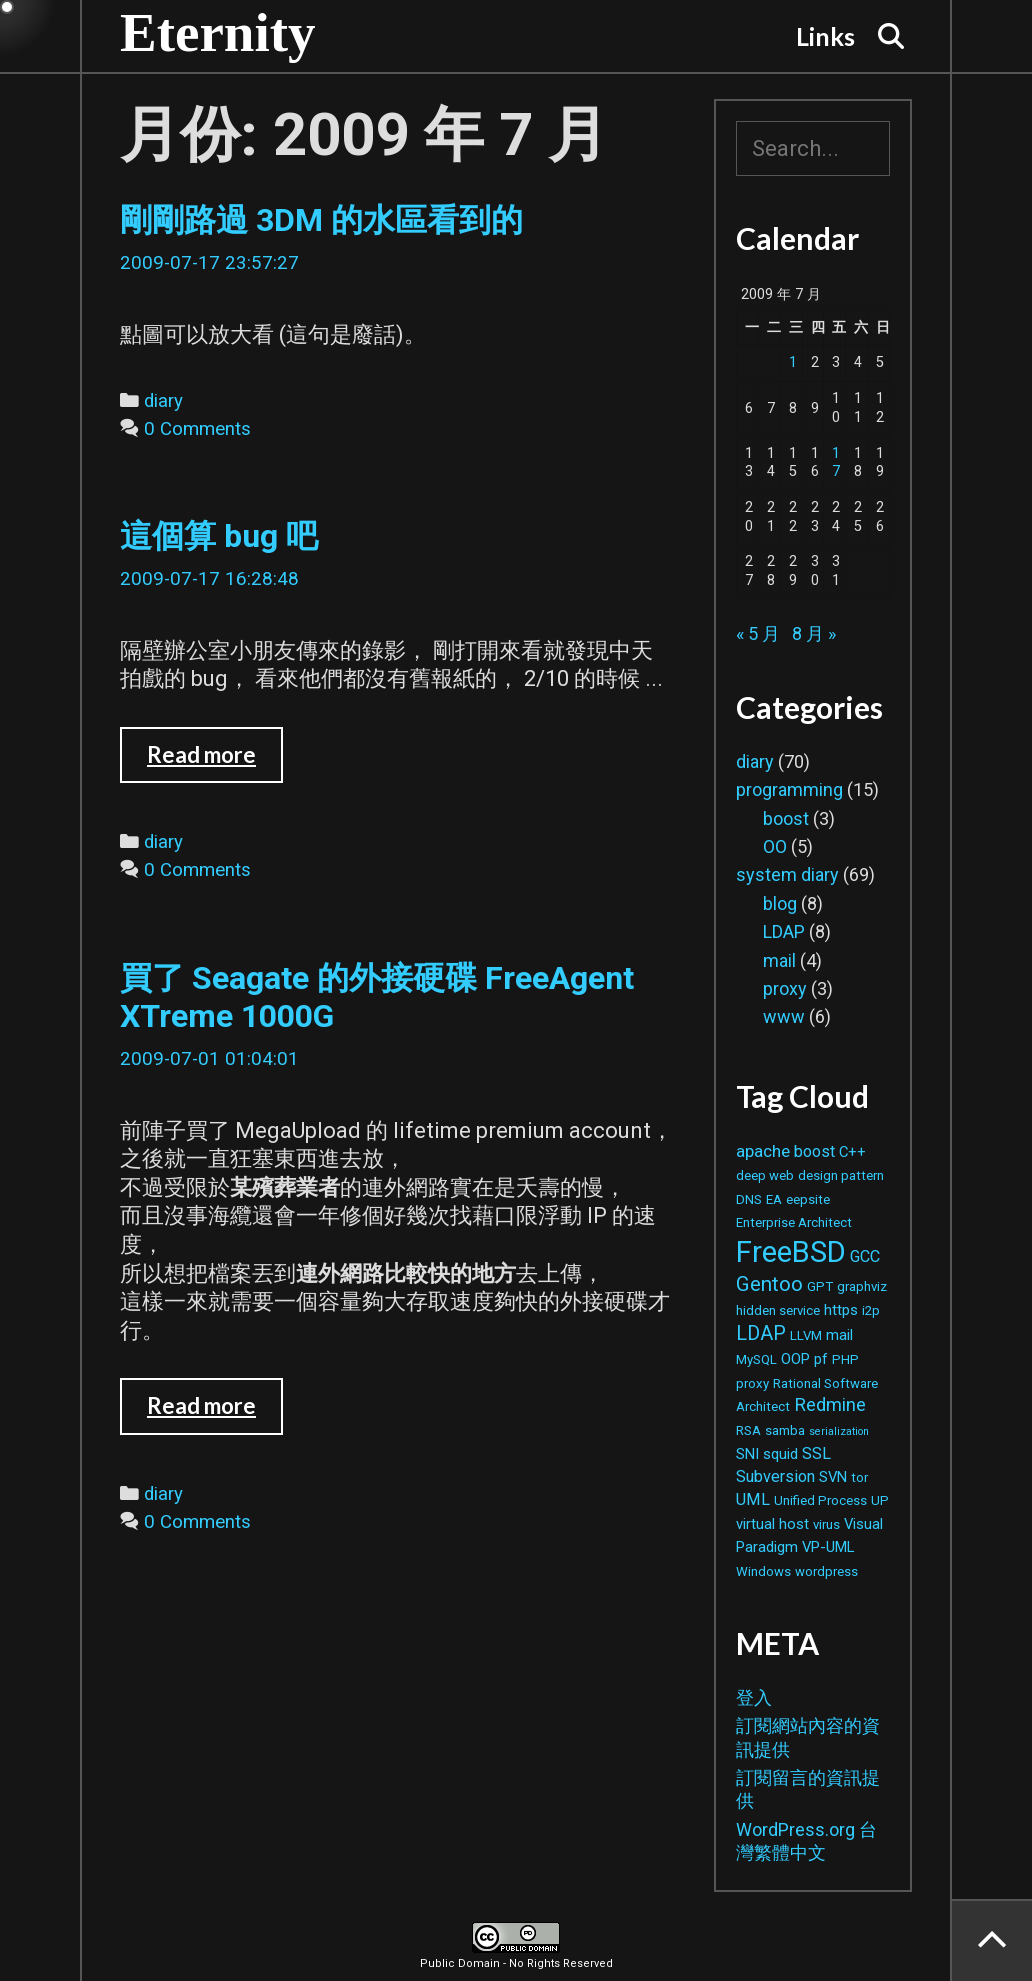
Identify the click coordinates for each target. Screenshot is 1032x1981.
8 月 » (814, 633)
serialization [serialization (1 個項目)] (839, 1431)
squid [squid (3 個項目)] (780, 1454)
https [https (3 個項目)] (841, 1310)
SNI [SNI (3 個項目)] (747, 1454)
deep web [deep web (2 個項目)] (765, 1175)
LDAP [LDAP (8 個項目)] (761, 1333)
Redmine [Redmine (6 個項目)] (830, 1404)
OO (775, 846)
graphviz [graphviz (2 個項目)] (862, 1286)
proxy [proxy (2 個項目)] (752, 1383)
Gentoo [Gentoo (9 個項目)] (769, 1284)
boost (786, 818)
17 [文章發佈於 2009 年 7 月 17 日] (836, 463)
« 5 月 (758, 633)
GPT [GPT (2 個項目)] (820, 1286)
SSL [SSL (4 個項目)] (816, 1453)
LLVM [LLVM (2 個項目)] (806, 1335)
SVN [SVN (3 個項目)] (833, 1477)
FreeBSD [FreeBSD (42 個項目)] (791, 1252)
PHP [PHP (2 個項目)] (845, 1359)
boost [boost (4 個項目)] (814, 1151)
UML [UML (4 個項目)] (753, 1499)
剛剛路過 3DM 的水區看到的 (321, 220)
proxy (785, 988)
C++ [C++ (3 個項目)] (852, 1152)
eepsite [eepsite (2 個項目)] (808, 1199)
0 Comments (197, 429)
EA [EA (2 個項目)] (774, 1199)
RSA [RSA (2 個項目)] (748, 1430)
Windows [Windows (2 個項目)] (763, 1571)
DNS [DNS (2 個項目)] (749, 1199)
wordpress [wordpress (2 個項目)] (826, 1571)
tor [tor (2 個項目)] (859, 1477)
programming (789, 789)
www (784, 1016)
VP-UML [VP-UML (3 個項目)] (828, 1547)
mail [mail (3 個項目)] (839, 1335)
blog (780, 903)
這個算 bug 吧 (219, 536)
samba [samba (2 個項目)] (785, 1430)
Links (825, 36)
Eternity (218, 32)
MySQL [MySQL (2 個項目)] (756, 1359)
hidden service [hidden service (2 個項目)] (778, 1310)
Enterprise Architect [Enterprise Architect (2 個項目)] (794, 1222)
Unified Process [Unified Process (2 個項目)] (820, 1500)
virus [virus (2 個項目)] (826, 1524)
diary (163, 401)
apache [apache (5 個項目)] (763, 1151)
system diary (787, 874)
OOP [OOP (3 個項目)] (795, 1359)
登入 (754, 1697)
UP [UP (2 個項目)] (880, 1500)
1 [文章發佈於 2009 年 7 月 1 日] (793, 362)
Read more (215, 762)
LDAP (784, 931)
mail (779, 960)
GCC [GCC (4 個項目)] (865, 1256)
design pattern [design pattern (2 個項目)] (841, 1175)
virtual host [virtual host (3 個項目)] (772, 1524)
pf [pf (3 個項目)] (821, 1359)
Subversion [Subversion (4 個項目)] (775, 1476)
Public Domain (460, 1963)
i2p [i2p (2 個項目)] (871, 1310)
